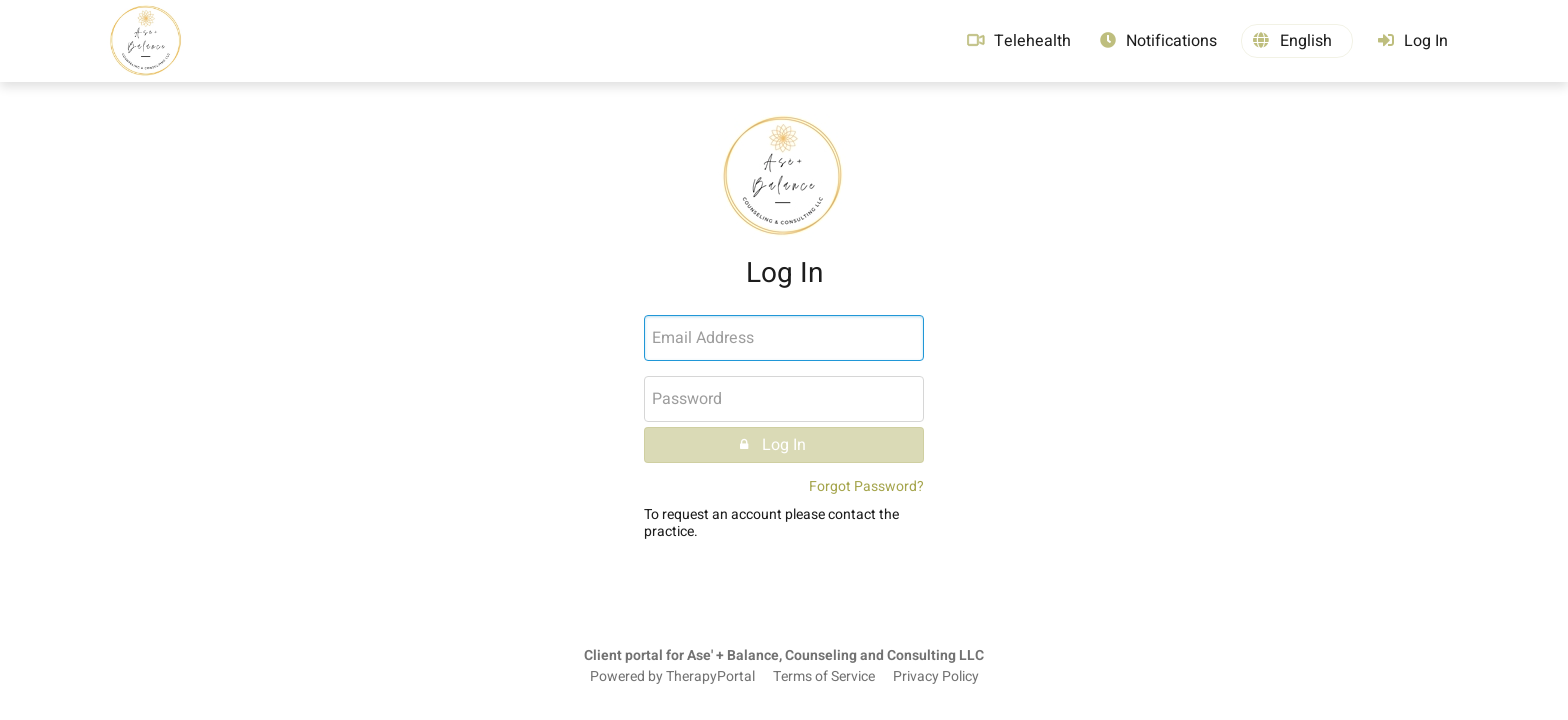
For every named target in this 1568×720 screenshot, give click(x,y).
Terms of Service (824, 677)
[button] (1297, 41)
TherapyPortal (710, 677)
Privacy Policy (936, 677)
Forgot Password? (866, 486)
